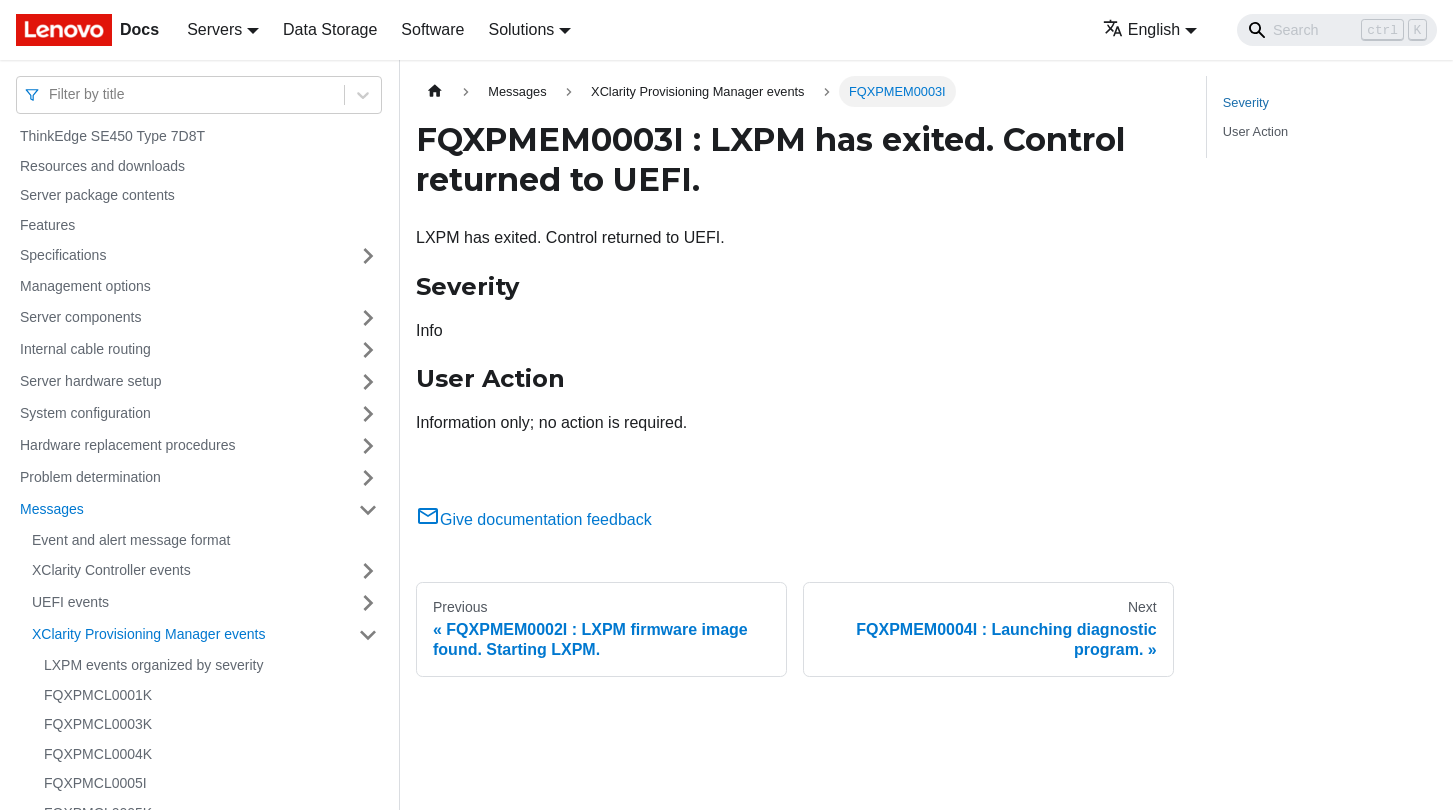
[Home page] (435, 91)
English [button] (1141, 29)
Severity (1246, 102)
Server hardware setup (91, 381)
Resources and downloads (102, 166)
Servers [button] (214, 29)
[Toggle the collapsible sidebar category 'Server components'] (368, 318)
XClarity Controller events (111, 570)
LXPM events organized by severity (153, 665)
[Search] (1337, 30)
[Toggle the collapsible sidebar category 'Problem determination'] (368, 478)
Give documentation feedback (534, 519)
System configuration (85, 413)
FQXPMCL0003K (98, 724)
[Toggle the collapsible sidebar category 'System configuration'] (368, 414)
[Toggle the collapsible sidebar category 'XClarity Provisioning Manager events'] (368, 635)
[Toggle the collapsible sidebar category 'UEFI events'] (368, 603)
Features (47, 225)
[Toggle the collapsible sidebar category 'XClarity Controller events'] (368, 571)
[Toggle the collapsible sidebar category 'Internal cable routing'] (368, 350)
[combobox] (51, 94)
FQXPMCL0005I (95, 783)
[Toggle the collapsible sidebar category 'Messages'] (368, 510)
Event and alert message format (131, 540)
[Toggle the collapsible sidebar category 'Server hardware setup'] (368, 382)
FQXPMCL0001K (98, 695)
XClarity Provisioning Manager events (148, 634)
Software (432, 29)
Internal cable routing (85, 349)
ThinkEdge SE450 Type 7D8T (112, 136)
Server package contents (97, 195)
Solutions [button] (521, 29)
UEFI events (70, 602)
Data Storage (330, 29)
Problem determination (90, 477)
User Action (1255, 131)
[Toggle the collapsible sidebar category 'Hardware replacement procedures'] (368, 446)
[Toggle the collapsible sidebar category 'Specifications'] (368, 256)
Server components (80, 317)
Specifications (63, 255)
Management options (85, 286)
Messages (52, 509)
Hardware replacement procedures (128, 445)
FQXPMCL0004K (98, 754)
